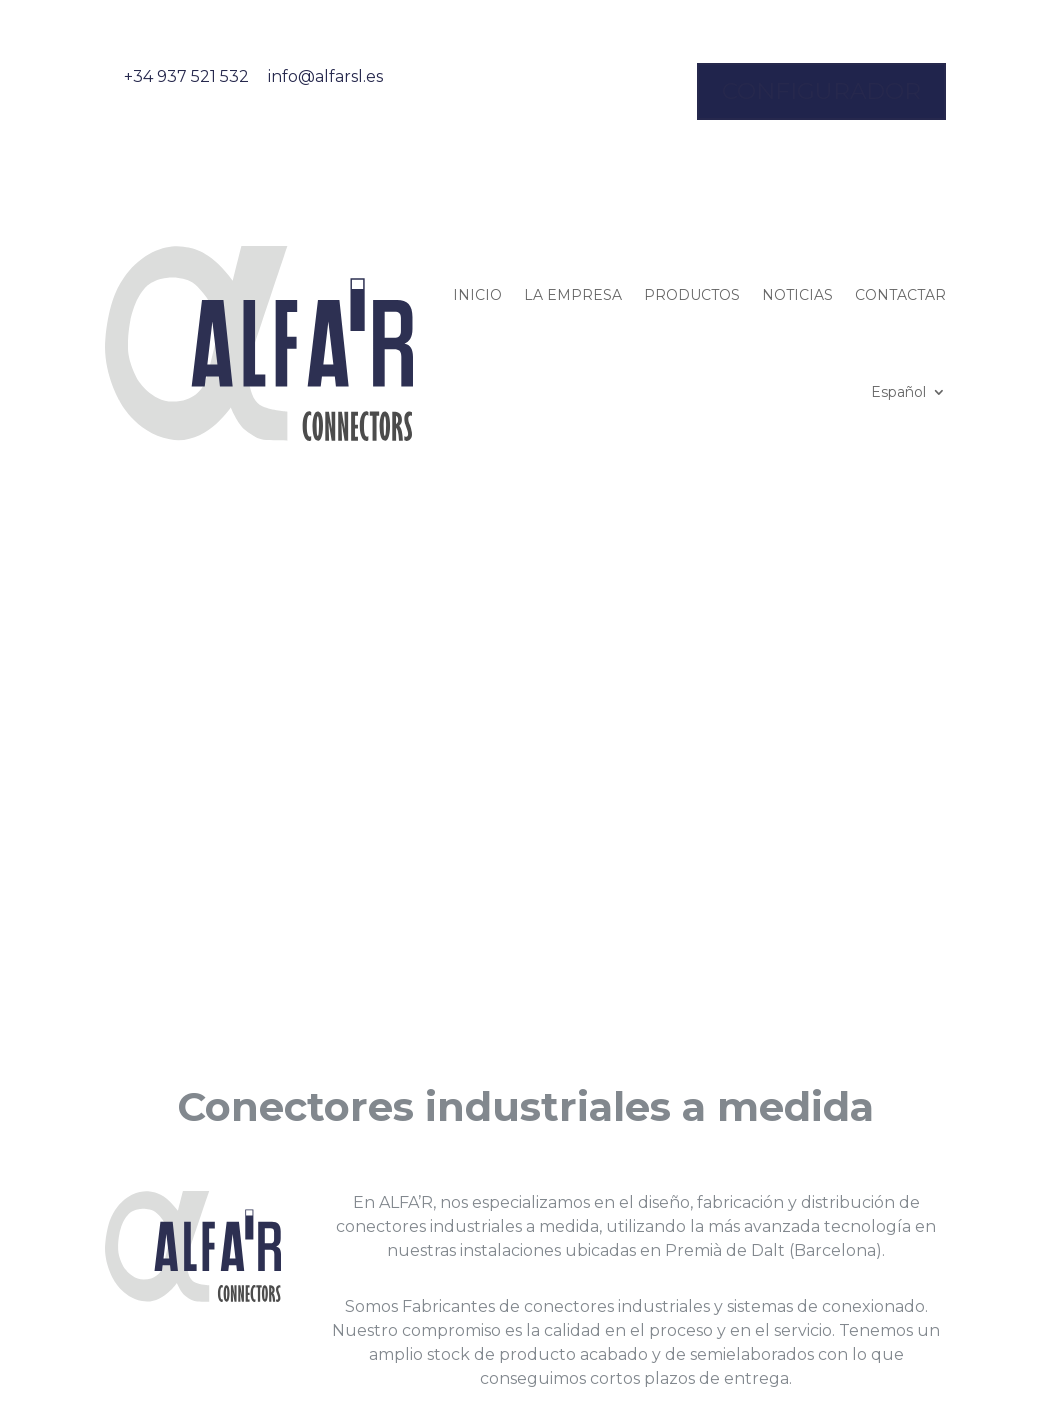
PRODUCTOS (692, 295)
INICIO (477, 295)
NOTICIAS (797, 295)
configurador (821, 91)
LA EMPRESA (573, 295)
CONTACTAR (900, 295)
